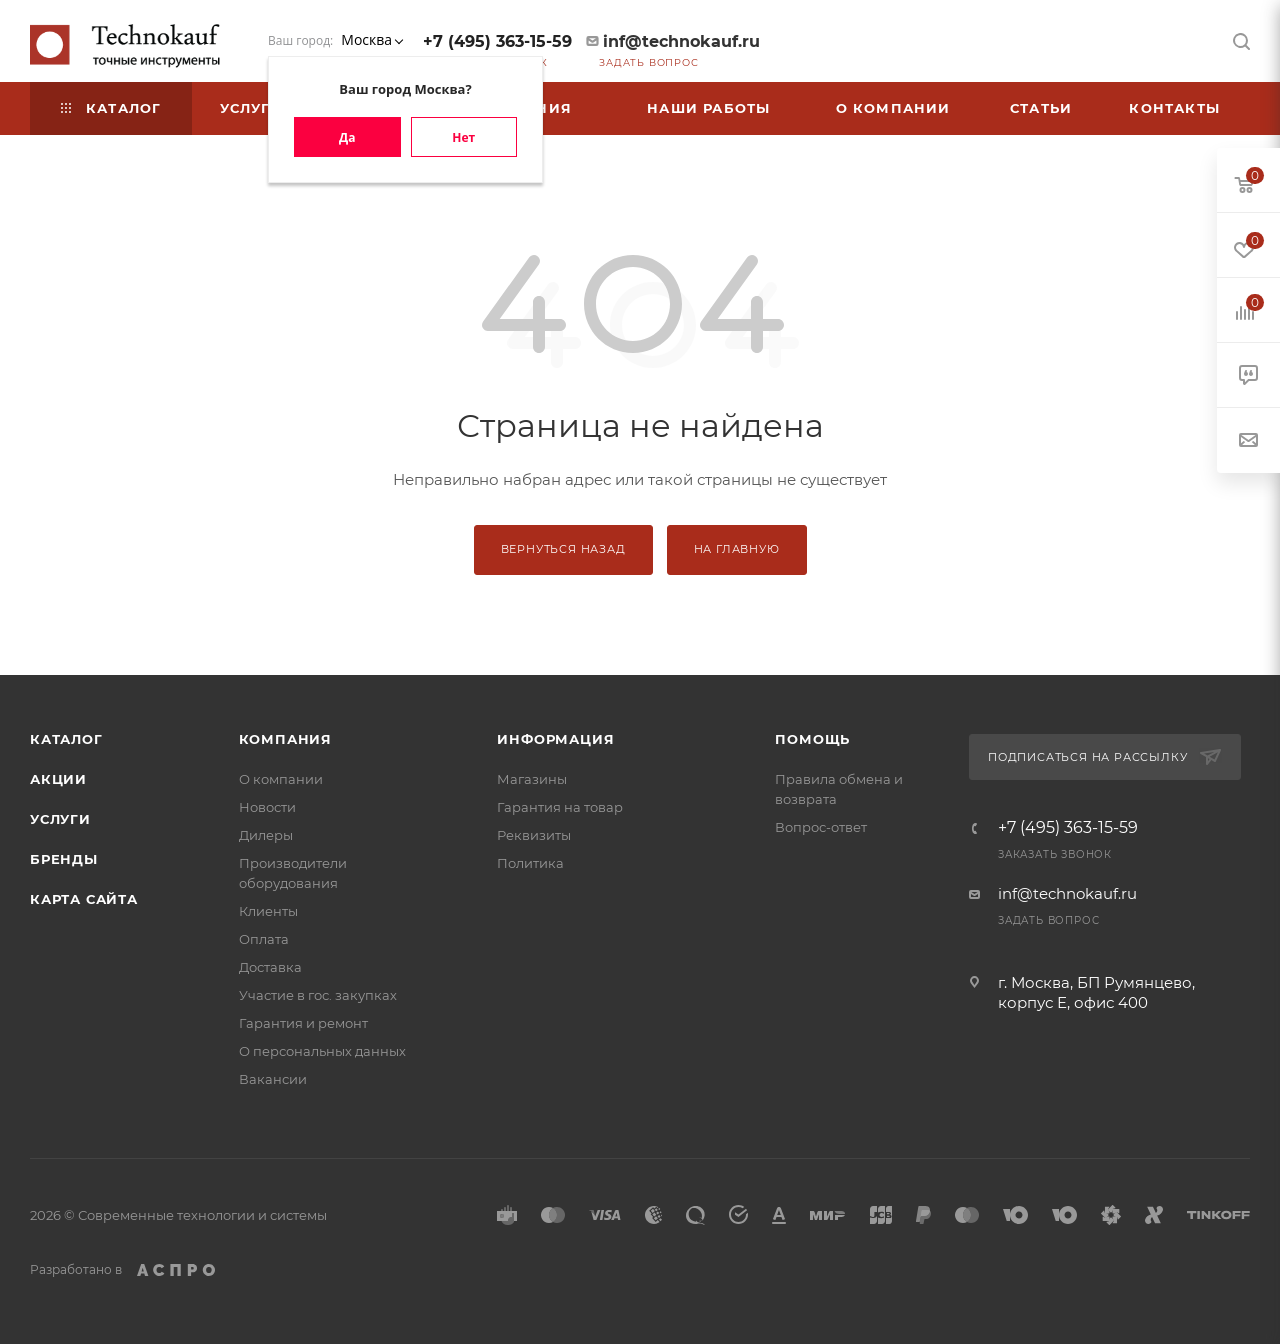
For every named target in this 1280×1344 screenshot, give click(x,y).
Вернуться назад (563, 549)
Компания (285, 739)
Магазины (532, 779)
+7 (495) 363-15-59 (497, 41)
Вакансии (273, 1079)
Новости (267, 807)
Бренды (64, 859)
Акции (58, 779)
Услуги (60, 819)
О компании (281, 779)
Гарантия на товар (560, 807)
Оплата (264, 939)
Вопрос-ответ (821, 827)
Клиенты (268, 911)
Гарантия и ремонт (303, 1023)
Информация (555, 739)
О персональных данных (322, 1051)
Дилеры (266, 835)
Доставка (270, 967)
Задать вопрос (648, 62)
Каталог (66, 739)
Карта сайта (84, 899)
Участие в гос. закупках (318, 995)
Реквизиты (534, 835)
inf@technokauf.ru (681, 41)
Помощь (812, 739)
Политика (530, 863)
